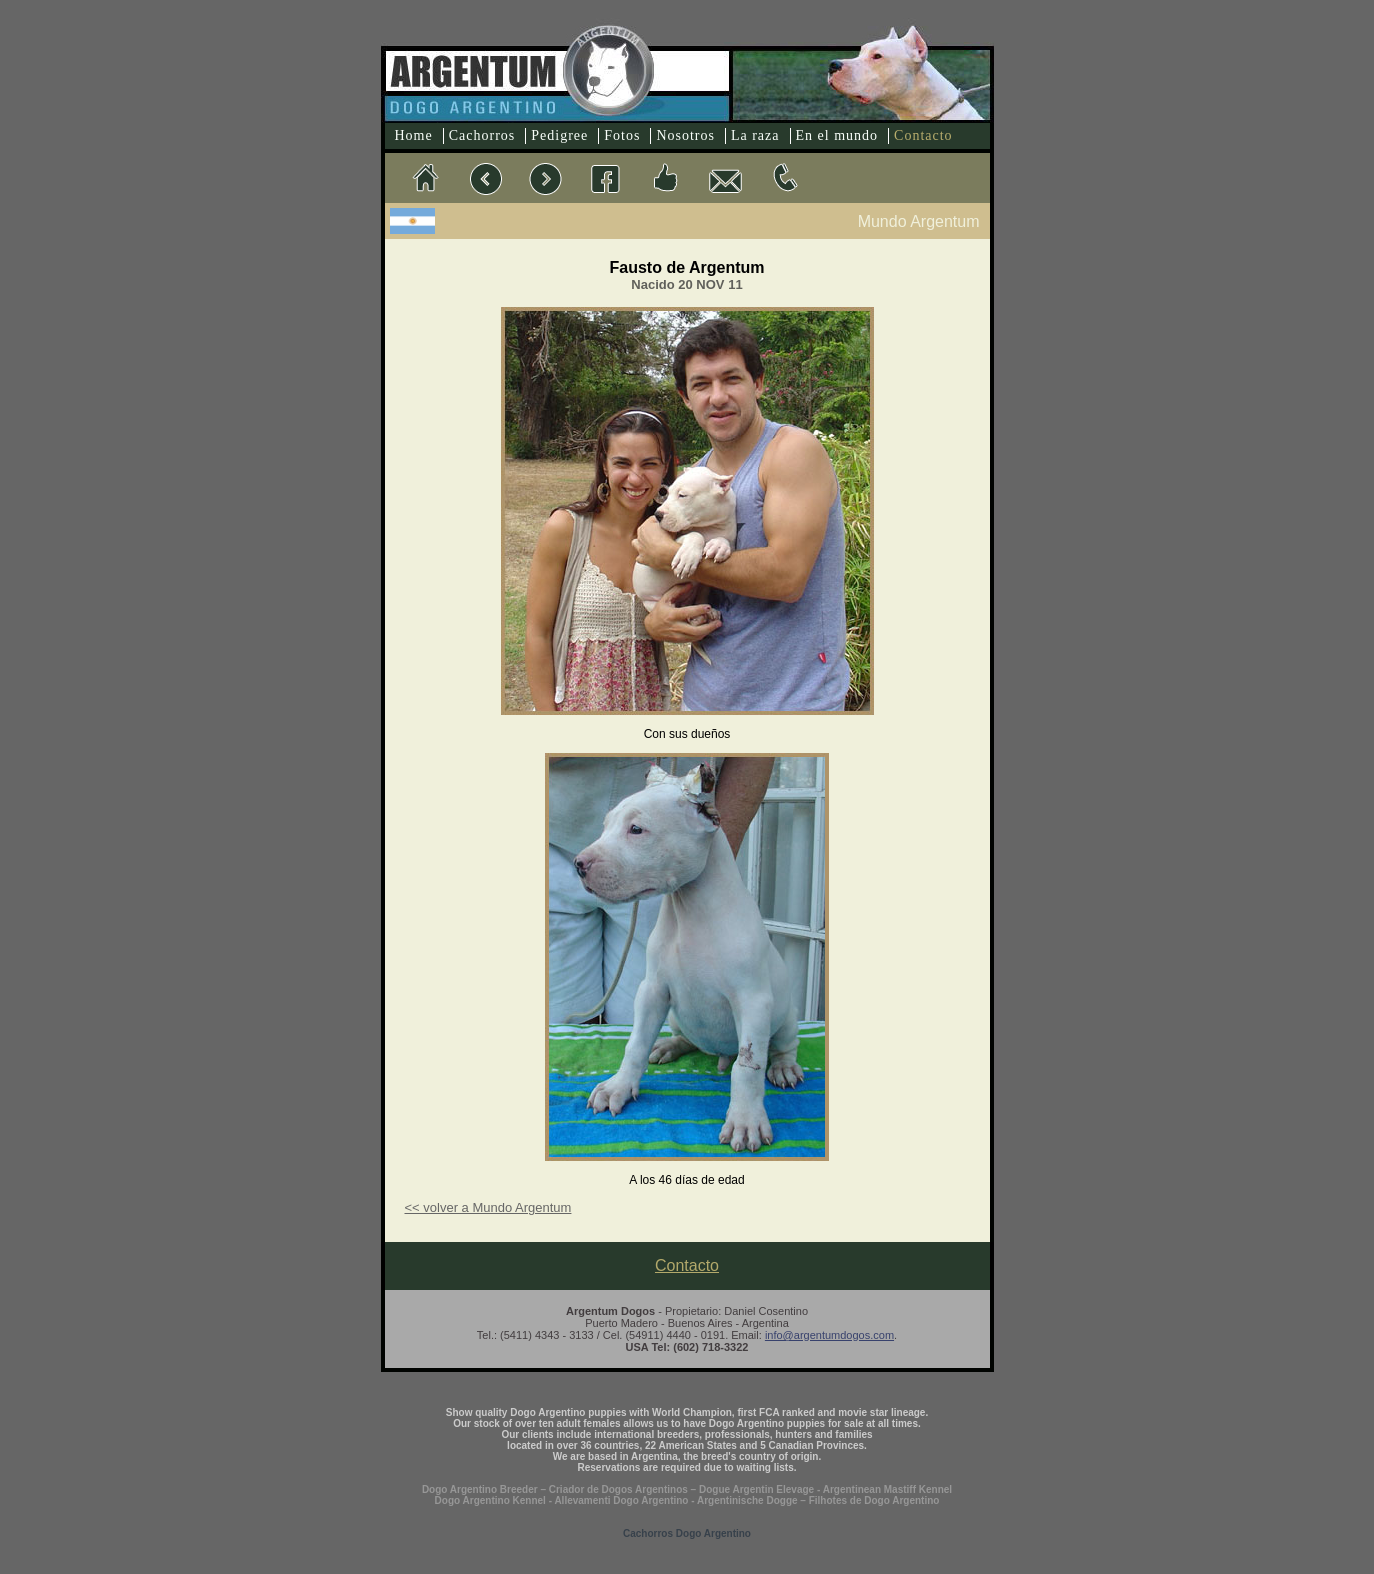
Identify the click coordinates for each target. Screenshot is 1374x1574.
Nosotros (685, 135)
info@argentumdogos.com (829, 1335)
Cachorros (482, 135)
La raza (755, 135)
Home (414, 135)
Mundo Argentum (919, 221)
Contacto (923, 135)
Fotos (622, 135)
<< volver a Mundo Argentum (488, 1207)
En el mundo (837, 135)
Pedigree (559, 135)
